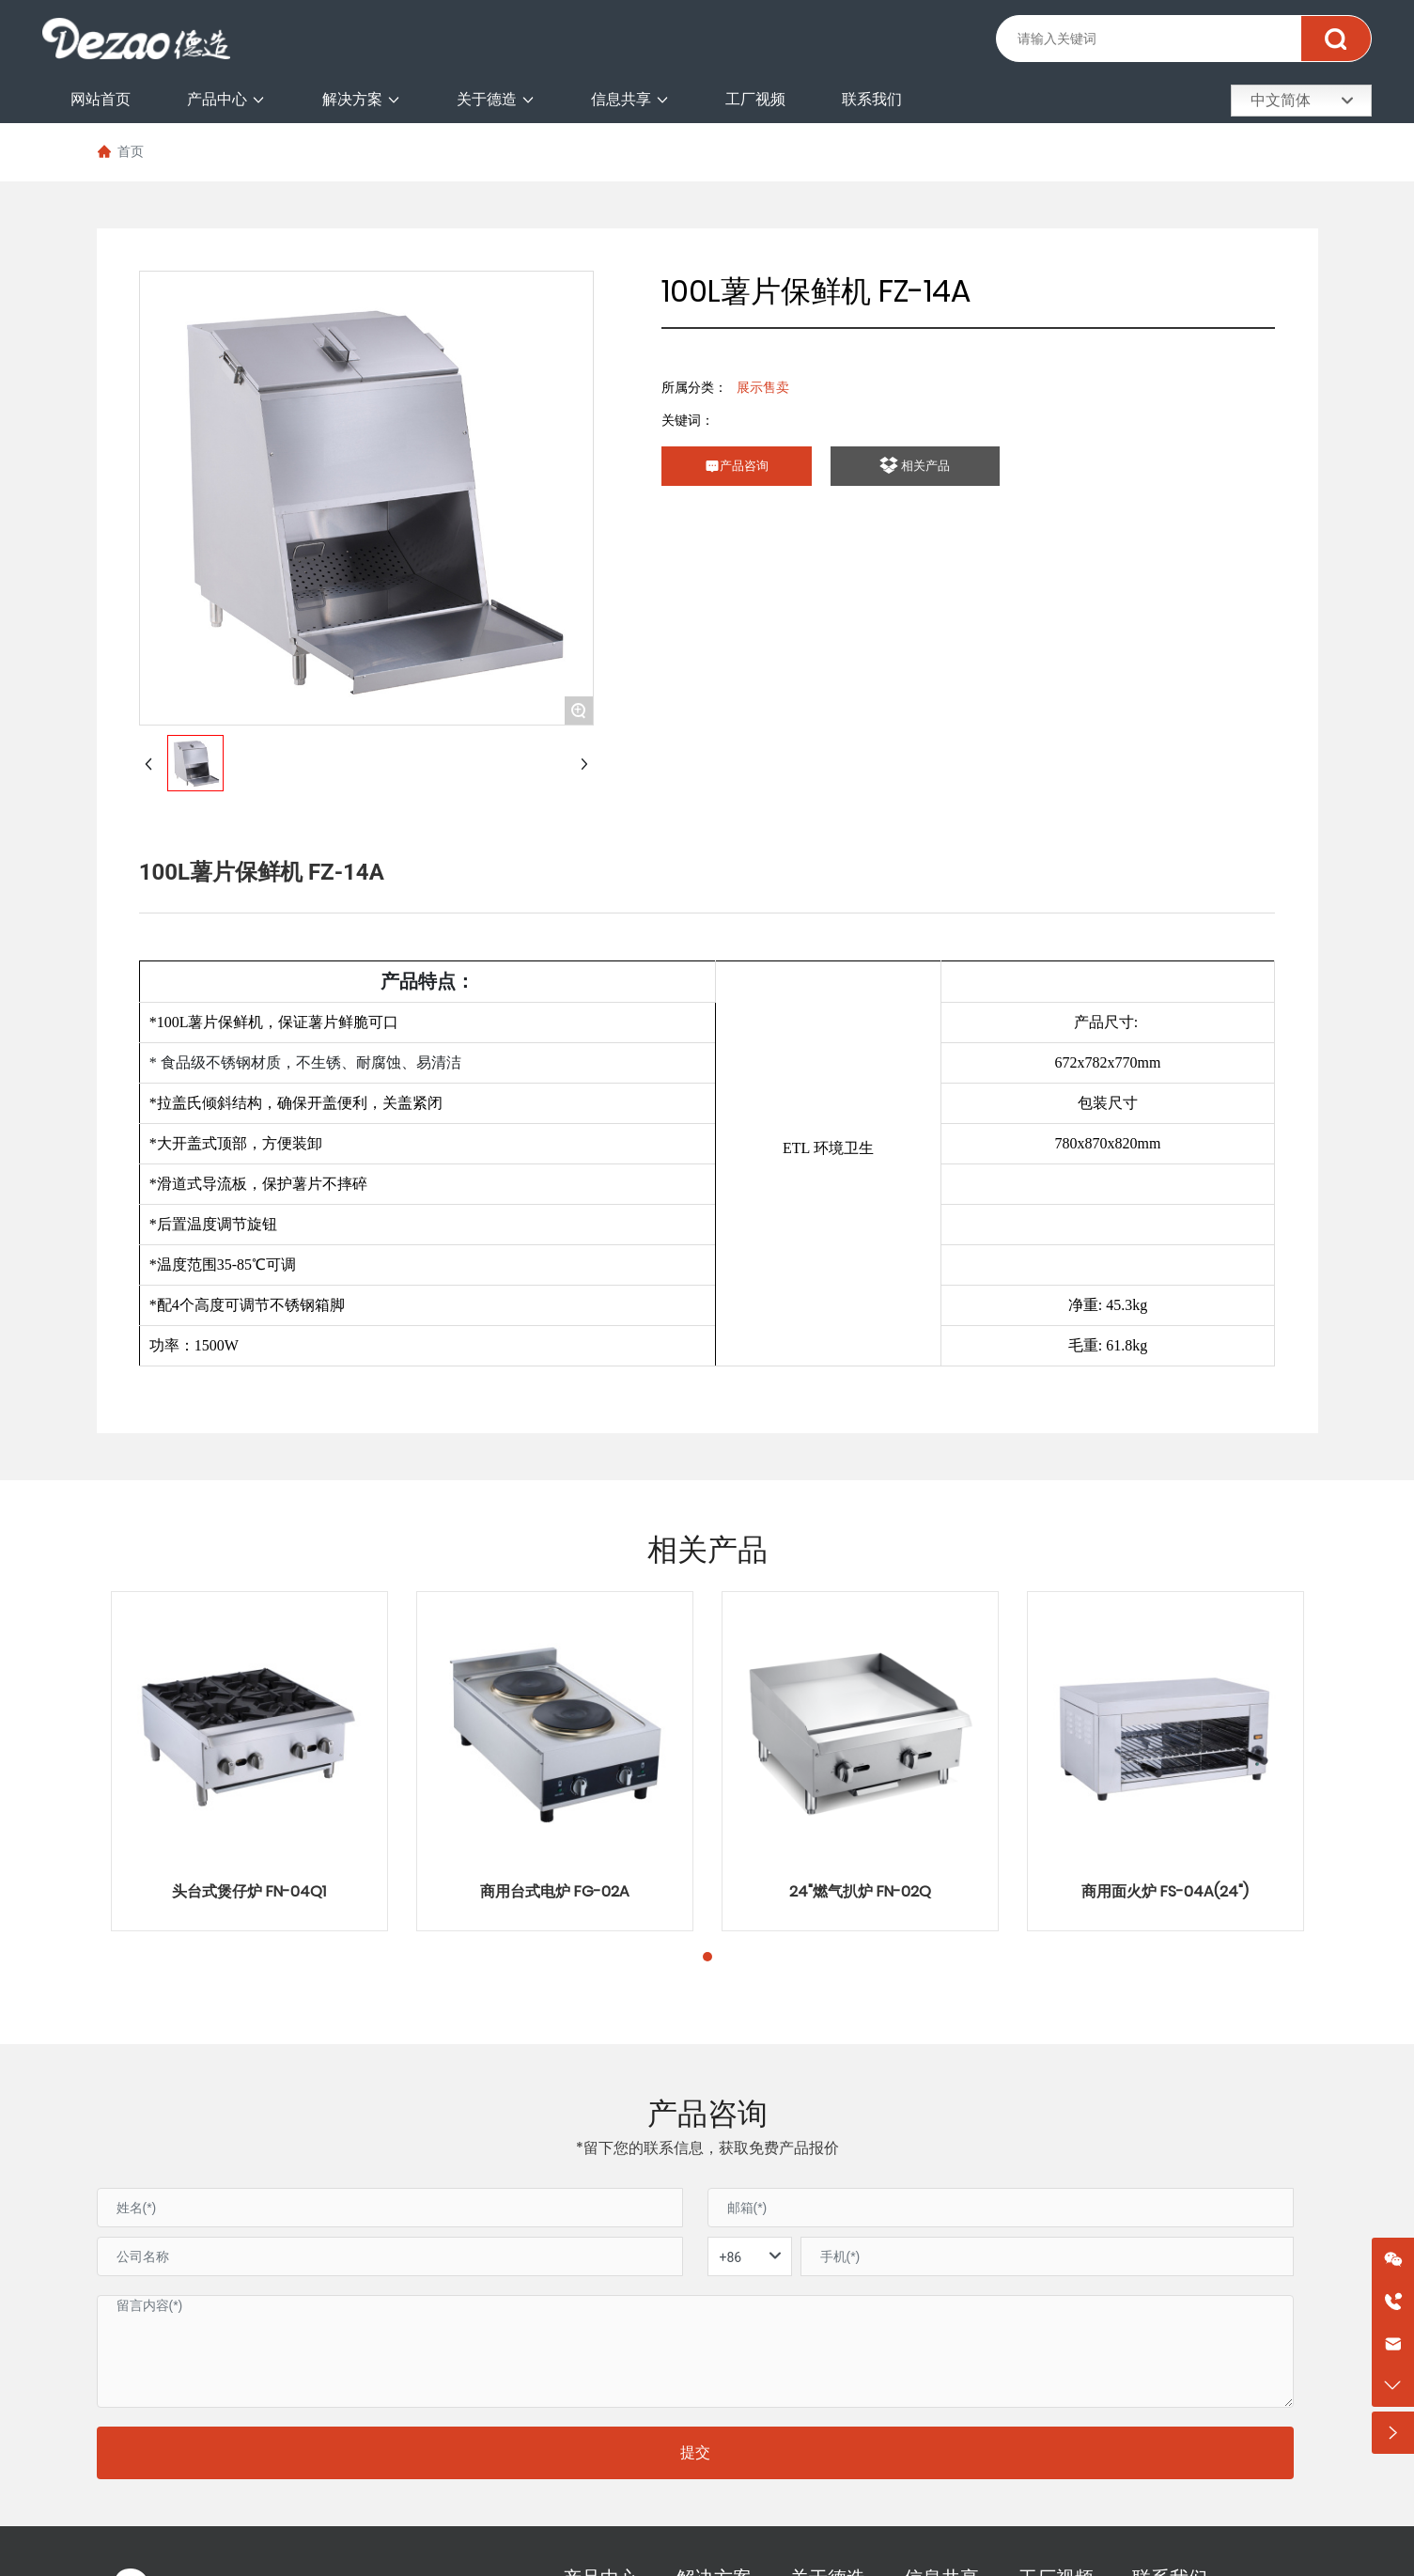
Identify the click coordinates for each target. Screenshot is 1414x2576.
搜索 (1335, 38)
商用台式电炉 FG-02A (554, 1891)
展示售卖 (763, 387)
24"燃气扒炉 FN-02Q (860, 1891)
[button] (707, 1956)
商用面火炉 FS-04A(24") (1165, 1891)
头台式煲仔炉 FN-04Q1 (249, 1891)
